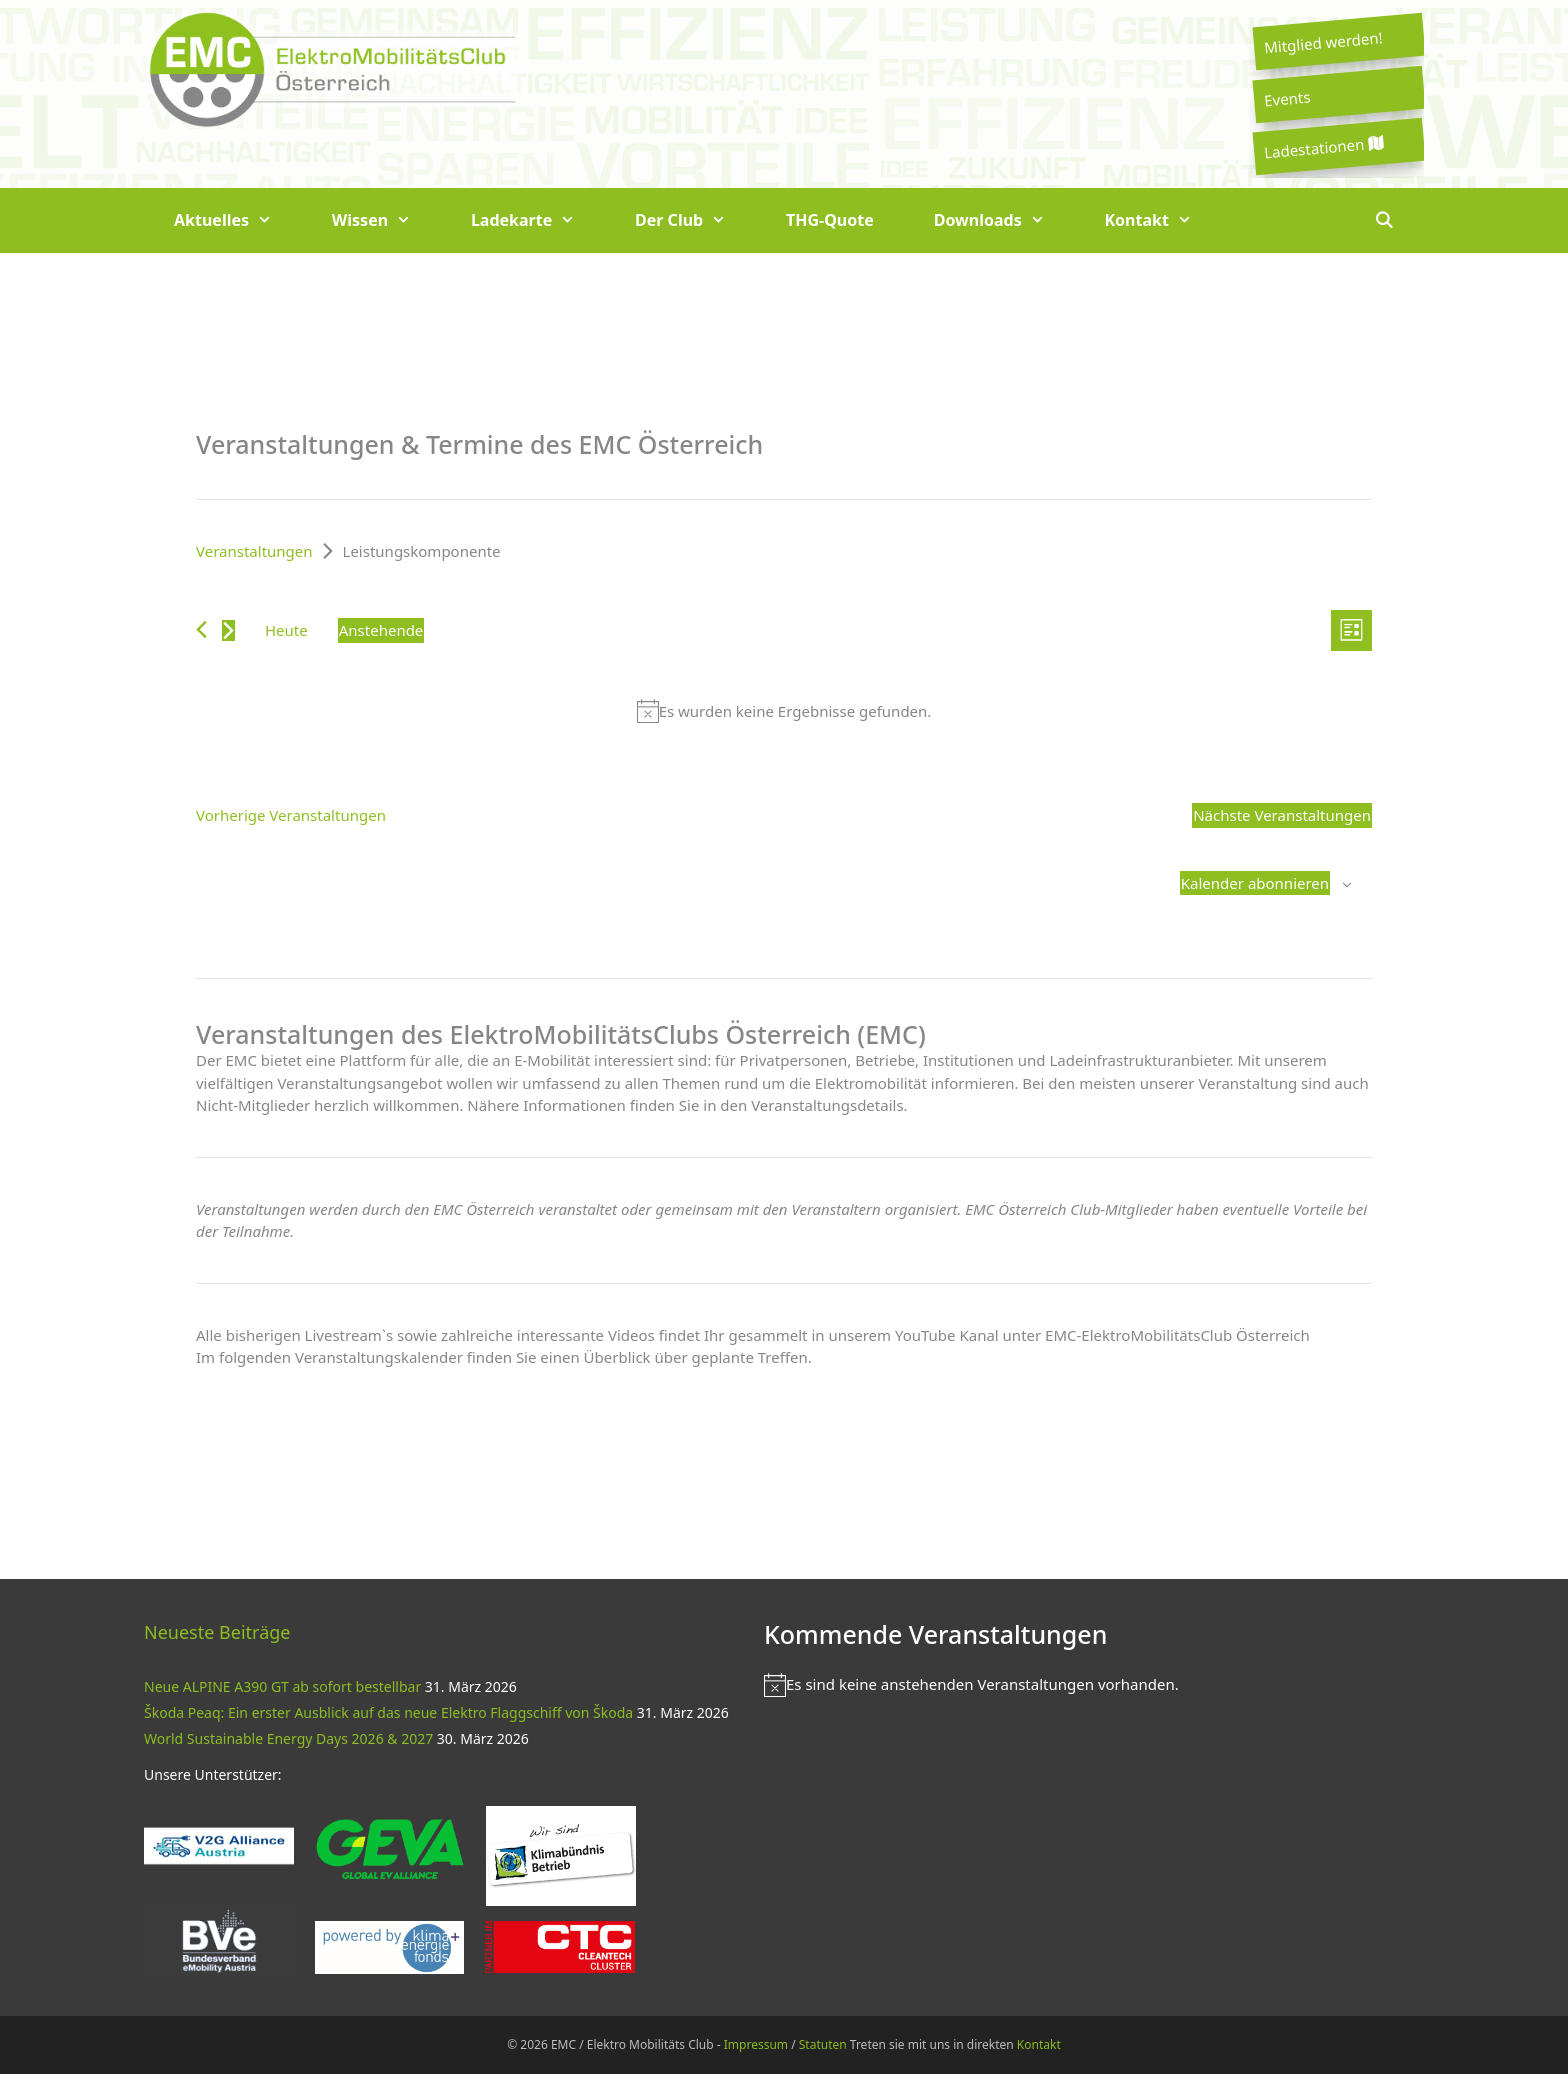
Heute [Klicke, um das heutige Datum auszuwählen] (286, 630)
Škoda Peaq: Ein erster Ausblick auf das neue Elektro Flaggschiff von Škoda (388, 1712)
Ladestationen (1323, 147)
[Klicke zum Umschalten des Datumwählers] (381, 630)
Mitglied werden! (1323, 42)
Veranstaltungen (254, 551)
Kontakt (1163, 220)
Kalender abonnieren (1255, 883)
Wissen (386, 220)
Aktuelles (238, 220)
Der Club (695, 220)
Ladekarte (538, 220)
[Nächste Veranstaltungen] (228, 630)
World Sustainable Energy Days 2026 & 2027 (288, 1738)
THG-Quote (830, 220)
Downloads (1004, 220)
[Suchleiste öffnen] (1383, 220)
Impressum (756, 2044)
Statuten (823, 2044)
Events (1287, 98)
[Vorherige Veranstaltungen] (201, 629)
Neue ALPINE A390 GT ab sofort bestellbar (282, 1686)
